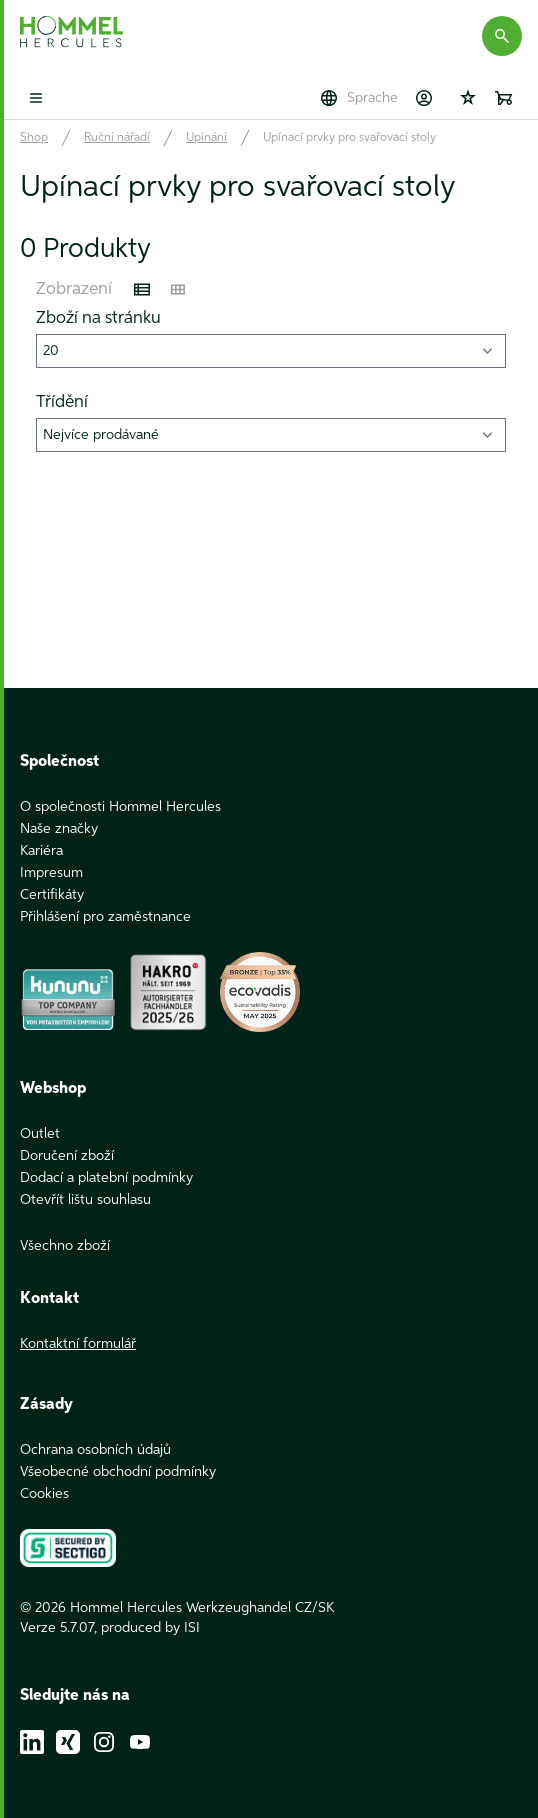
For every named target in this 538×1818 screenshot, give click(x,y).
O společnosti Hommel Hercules (120, 807)
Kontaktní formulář (78, 1344)
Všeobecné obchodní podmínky (118, 1472)
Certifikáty (52, 895)
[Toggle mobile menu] (36, 98)
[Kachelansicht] (178, 290)
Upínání (206, 138)
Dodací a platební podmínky (106, 1178)
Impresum (51, 873)
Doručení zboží (67, 1156)
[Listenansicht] (142, 290)
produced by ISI (150, 1628)
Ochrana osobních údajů (95, 1450)
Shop (34, 138)
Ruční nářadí (117, 138)
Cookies (44, 1494)
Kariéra (41, 851)
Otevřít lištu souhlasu (85, 1200)
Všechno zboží (65, 1246)
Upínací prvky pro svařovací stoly (349, 138)
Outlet (40, 1134)
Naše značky (59, 829)
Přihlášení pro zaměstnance (105, 917)
